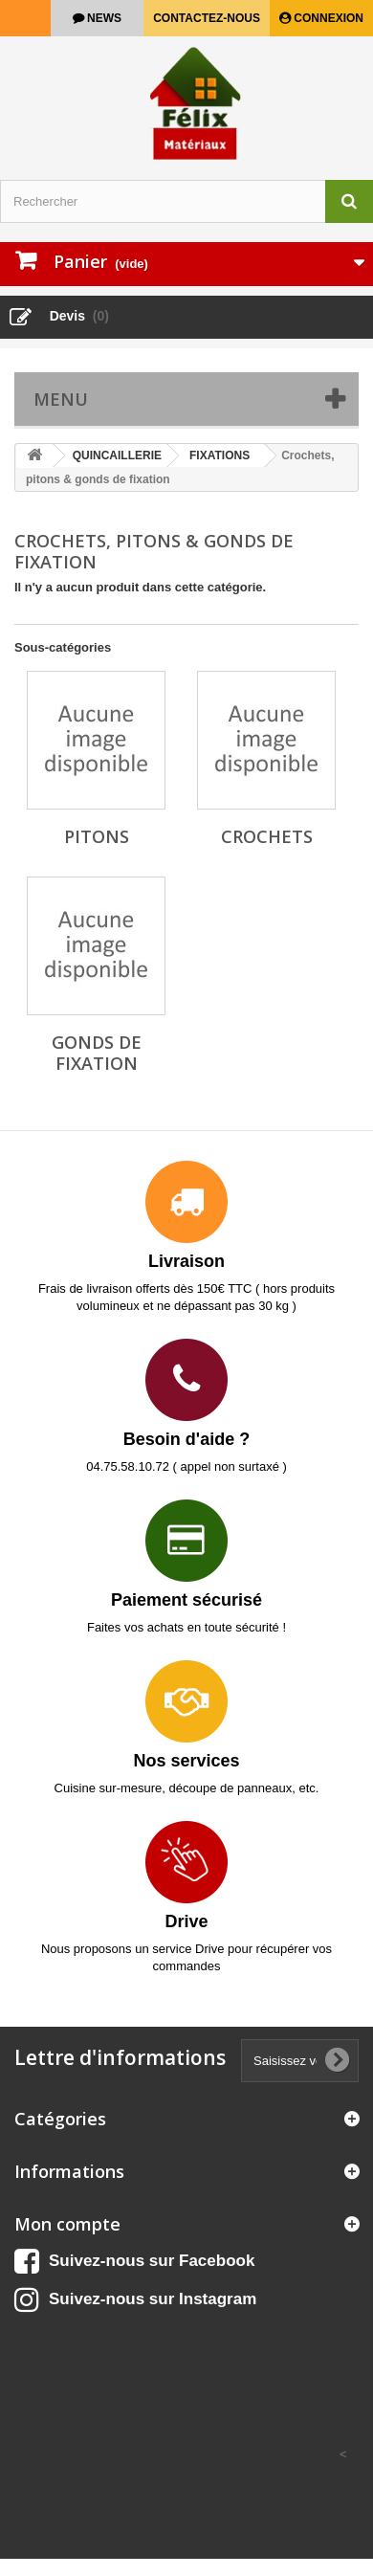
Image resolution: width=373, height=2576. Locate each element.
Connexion (327, 18)
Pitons (96, 836)
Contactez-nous (206, 18)
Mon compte (67, 2223)
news (102, 18)
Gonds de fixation (97, 1053)
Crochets (267, 836)
